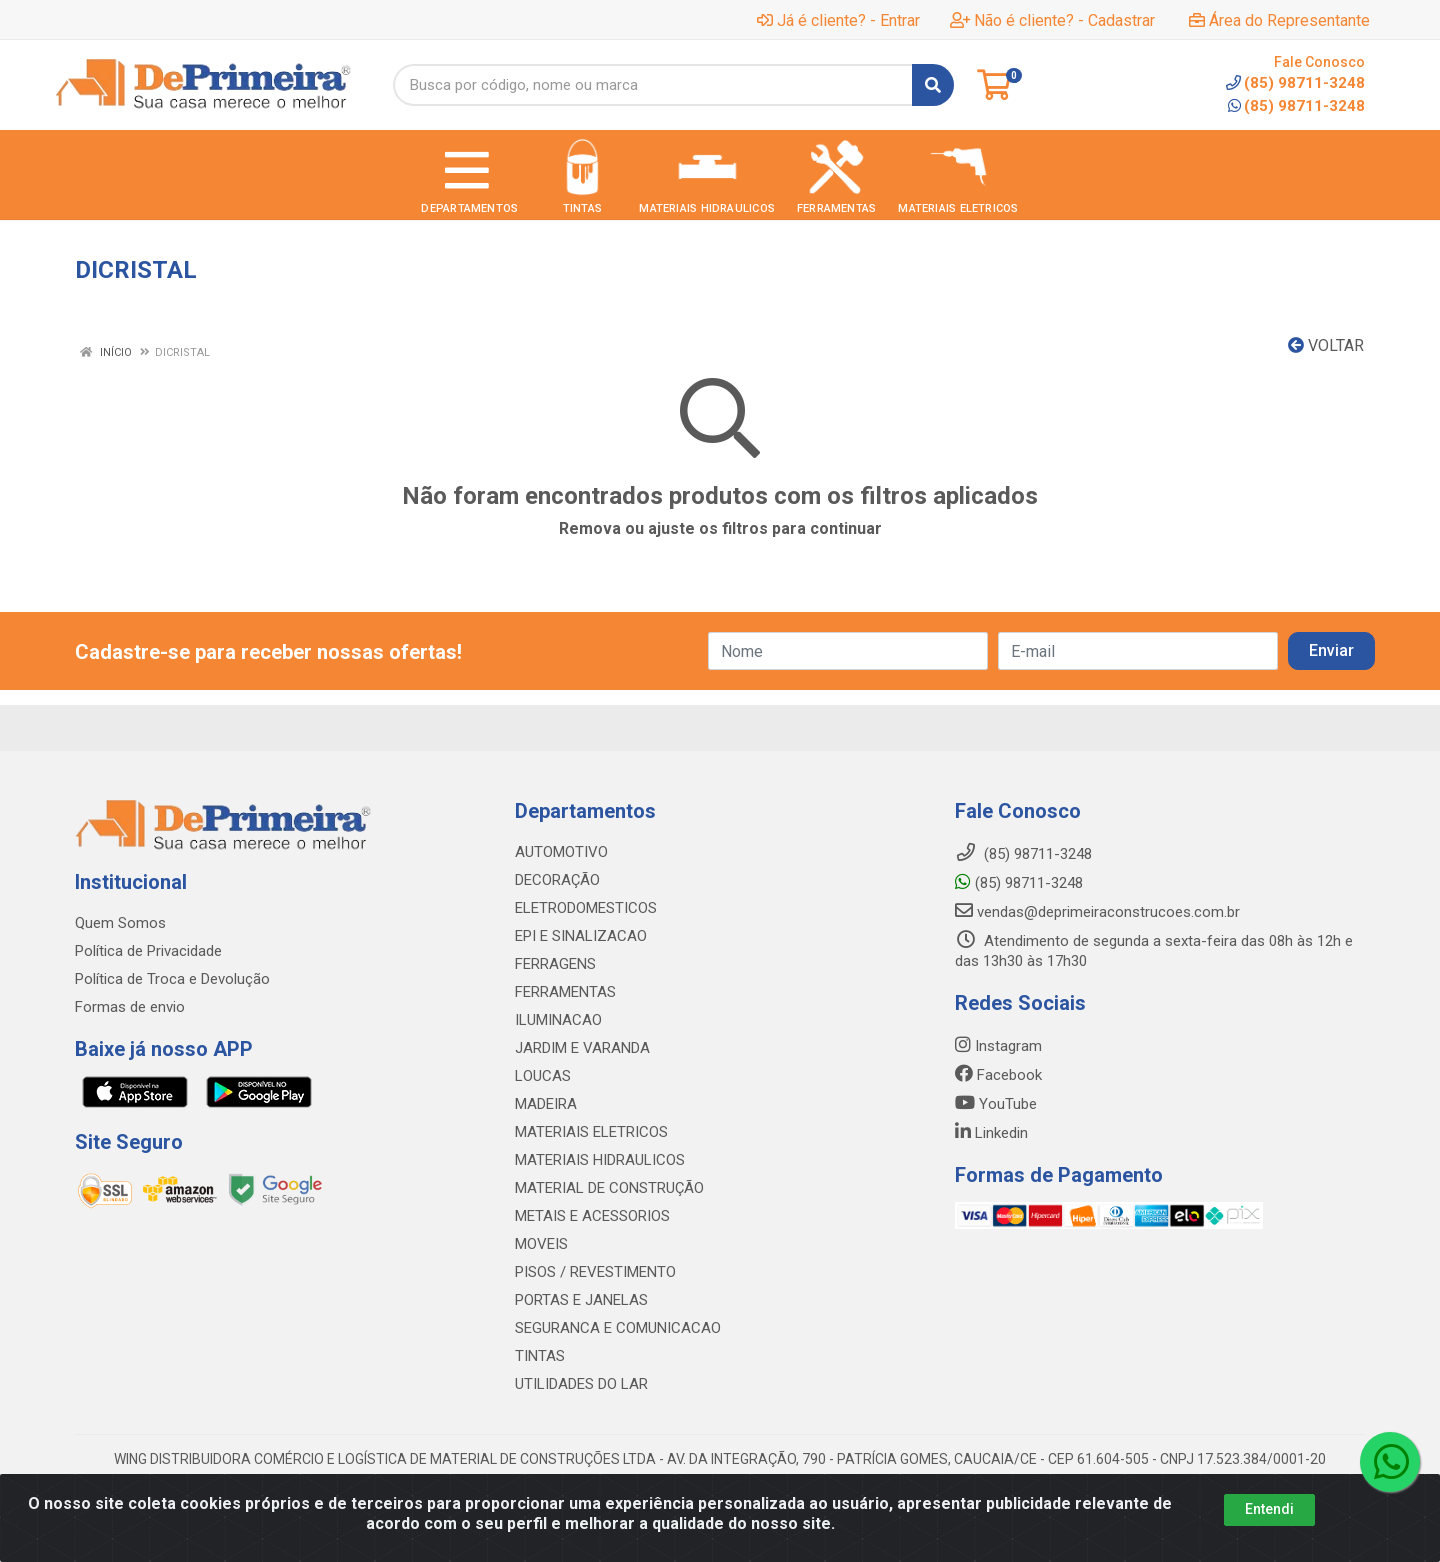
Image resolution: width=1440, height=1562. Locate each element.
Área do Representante (1279, 20)
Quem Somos (120, 923)
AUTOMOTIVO (561, 852)
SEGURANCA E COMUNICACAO (618, 1328)
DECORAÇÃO (557, 880)
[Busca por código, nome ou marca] (653, 85)
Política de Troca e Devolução (172, 979)
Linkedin (991, 1133)
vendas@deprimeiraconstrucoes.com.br (1097, 912)
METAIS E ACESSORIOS (592, 1216)
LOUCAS (543, 1076)
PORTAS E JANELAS (581, 1300)
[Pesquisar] (933, 85)
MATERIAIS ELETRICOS (591, 1132)
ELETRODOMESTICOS (586, 908)
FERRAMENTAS (565, 992)
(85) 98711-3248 (1296, 106)
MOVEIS (541, 1244)
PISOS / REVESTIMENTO (595, 1272)
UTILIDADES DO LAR (581, 1384)
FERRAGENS (555, 964)
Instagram (998, 1046)
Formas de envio (130, 1007)
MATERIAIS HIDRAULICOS (600, 1160)
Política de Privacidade (148, 951)
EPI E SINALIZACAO (581, 936)
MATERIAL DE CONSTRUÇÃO (609, 1188)
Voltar (1326, 345)
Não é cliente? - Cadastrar (1052, 20)
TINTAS (540, 1356)
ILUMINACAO (558, 1020)
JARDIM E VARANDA (582, 1048)
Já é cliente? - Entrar (838, 20)
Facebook (998, 1075)
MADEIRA (546, 1104)
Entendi (1269, 1509)
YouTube (996, 1104)
